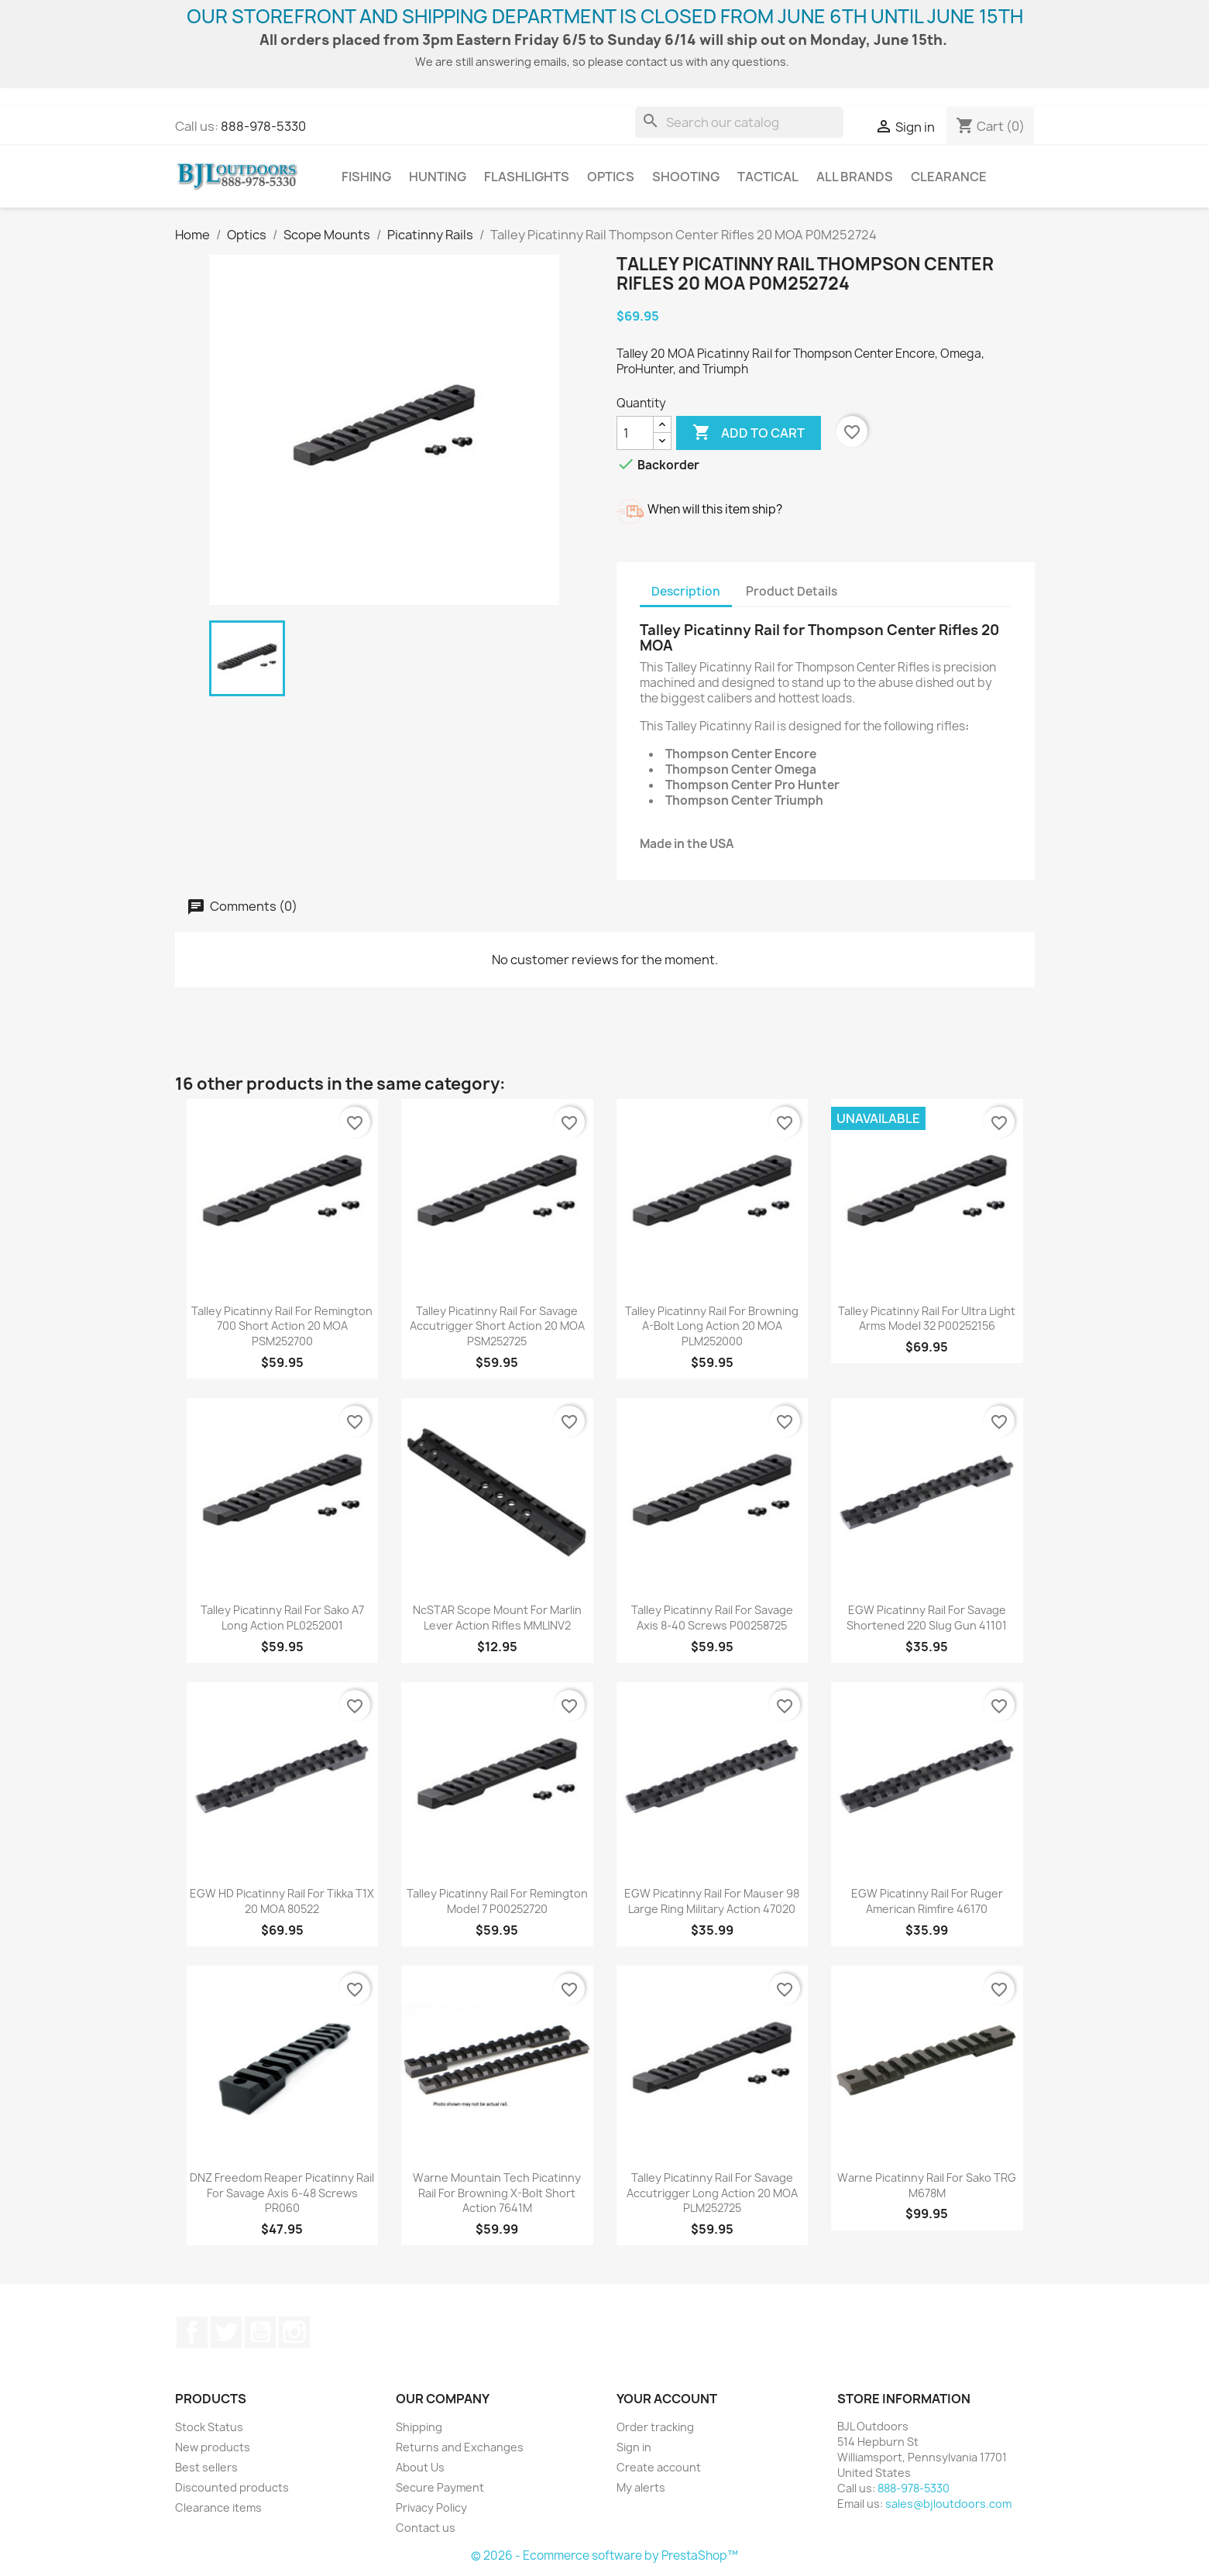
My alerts (641, 2487)
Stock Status (209, 2427)
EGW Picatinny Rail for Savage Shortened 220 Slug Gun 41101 (927, 1617)
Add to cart (748, 433)
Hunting (437, 176)
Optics (610, 176)
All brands (854, 176)
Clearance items (218, 2507)
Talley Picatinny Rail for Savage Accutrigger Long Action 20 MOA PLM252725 (712, 2193)
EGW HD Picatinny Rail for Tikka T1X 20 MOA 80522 (282, 1901)
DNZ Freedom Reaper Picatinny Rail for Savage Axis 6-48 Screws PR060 (282, 2193)
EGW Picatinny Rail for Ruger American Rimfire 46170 (927, 1901)
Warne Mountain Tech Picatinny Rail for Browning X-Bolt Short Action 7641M (497, 2193)
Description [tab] (685, 591)
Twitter (226, 2332)
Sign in (634, 2447)
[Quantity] (635, 433)
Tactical (768, 176)
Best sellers (206, 2467)
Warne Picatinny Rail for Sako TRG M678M (926, 2185)
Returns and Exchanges (460, 2447)
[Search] (739, 122)
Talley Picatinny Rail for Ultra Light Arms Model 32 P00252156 (926, 1318)
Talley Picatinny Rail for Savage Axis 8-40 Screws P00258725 (712, 1617)
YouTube (260, 2332)
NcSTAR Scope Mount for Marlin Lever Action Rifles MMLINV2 (497, 1617)
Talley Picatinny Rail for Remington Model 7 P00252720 (497, 1901)
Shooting (686, 176)
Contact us (425, 2527)
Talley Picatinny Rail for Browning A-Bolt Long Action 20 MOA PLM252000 (712, 1326)
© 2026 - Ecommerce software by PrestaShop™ (604, 2555)
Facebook (192, 2332)
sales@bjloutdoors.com (948, 2503)
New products (212, 2447)
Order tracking (655, 2427)
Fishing (366, 176)
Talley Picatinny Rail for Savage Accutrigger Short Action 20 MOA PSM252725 (497, 1326)
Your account (667, 2398)
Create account (659, 2467)
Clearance (949, 176)
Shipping (419, 2427)
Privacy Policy (431, 2507)
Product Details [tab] (791, 591)
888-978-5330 (263, 126)
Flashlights (526, 176)
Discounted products (232, 2487)
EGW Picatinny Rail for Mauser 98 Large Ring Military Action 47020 (711, 1901)
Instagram (294, 2332)
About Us (420, 2467)
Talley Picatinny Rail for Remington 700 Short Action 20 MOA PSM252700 (282, 1326)
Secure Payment (440, 2487)
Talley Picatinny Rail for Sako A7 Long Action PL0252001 (282, 1617)
